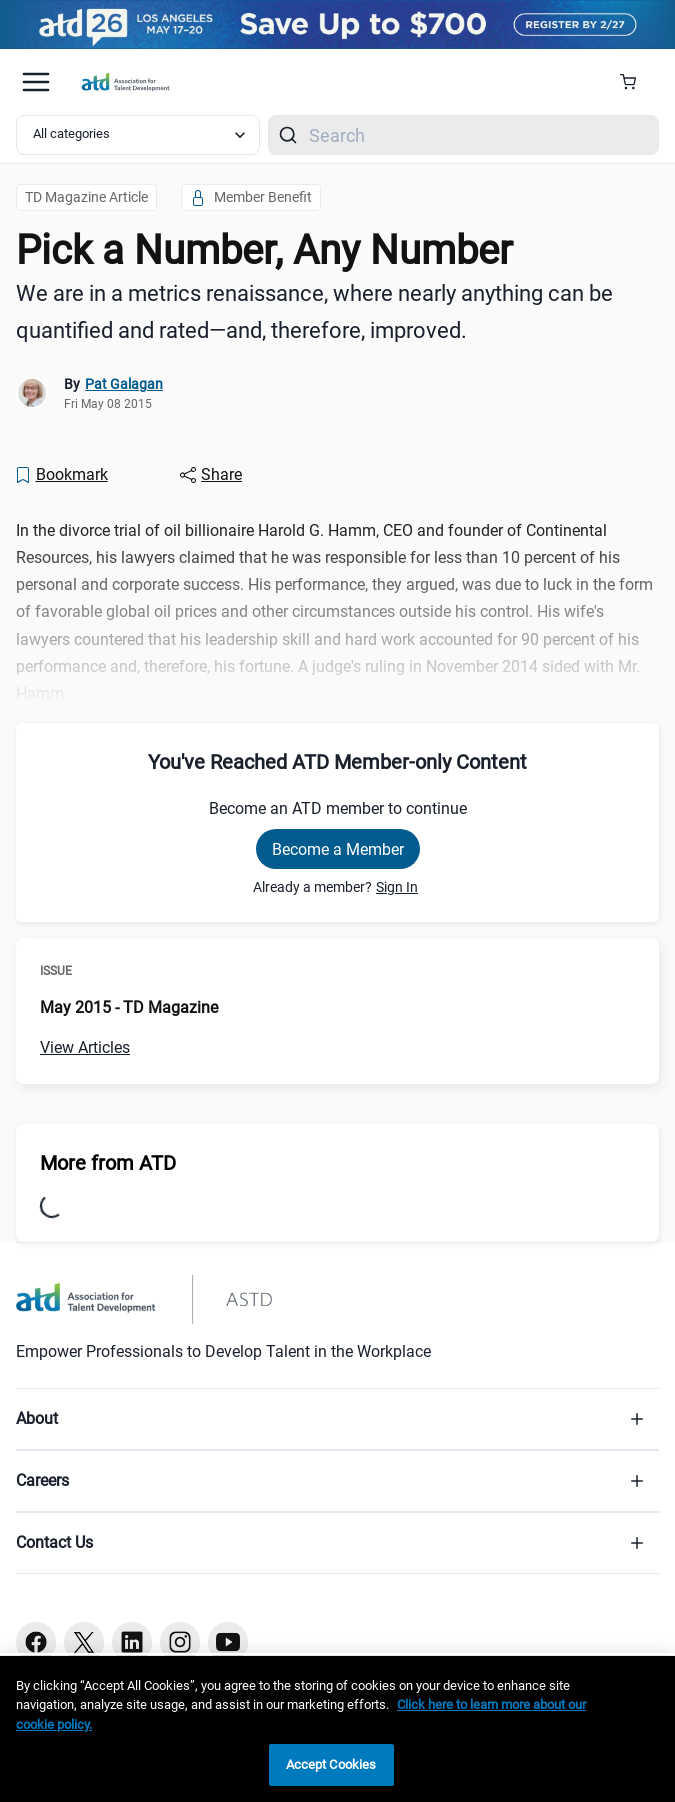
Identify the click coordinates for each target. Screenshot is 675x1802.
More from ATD (108, 1163)
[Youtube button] (228, 1642)
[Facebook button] (36, 1642)
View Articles (85, 1047)
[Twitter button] (84, 1642)
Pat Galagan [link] (124, 384)
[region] (337, 1729)
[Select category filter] (138, 135)
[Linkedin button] (132, 1642)
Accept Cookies (331, 1764)
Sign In (397, 887)
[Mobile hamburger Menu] (36, 82)
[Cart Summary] (635, 82)
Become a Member (338, 849)
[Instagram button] (180, 1642)
